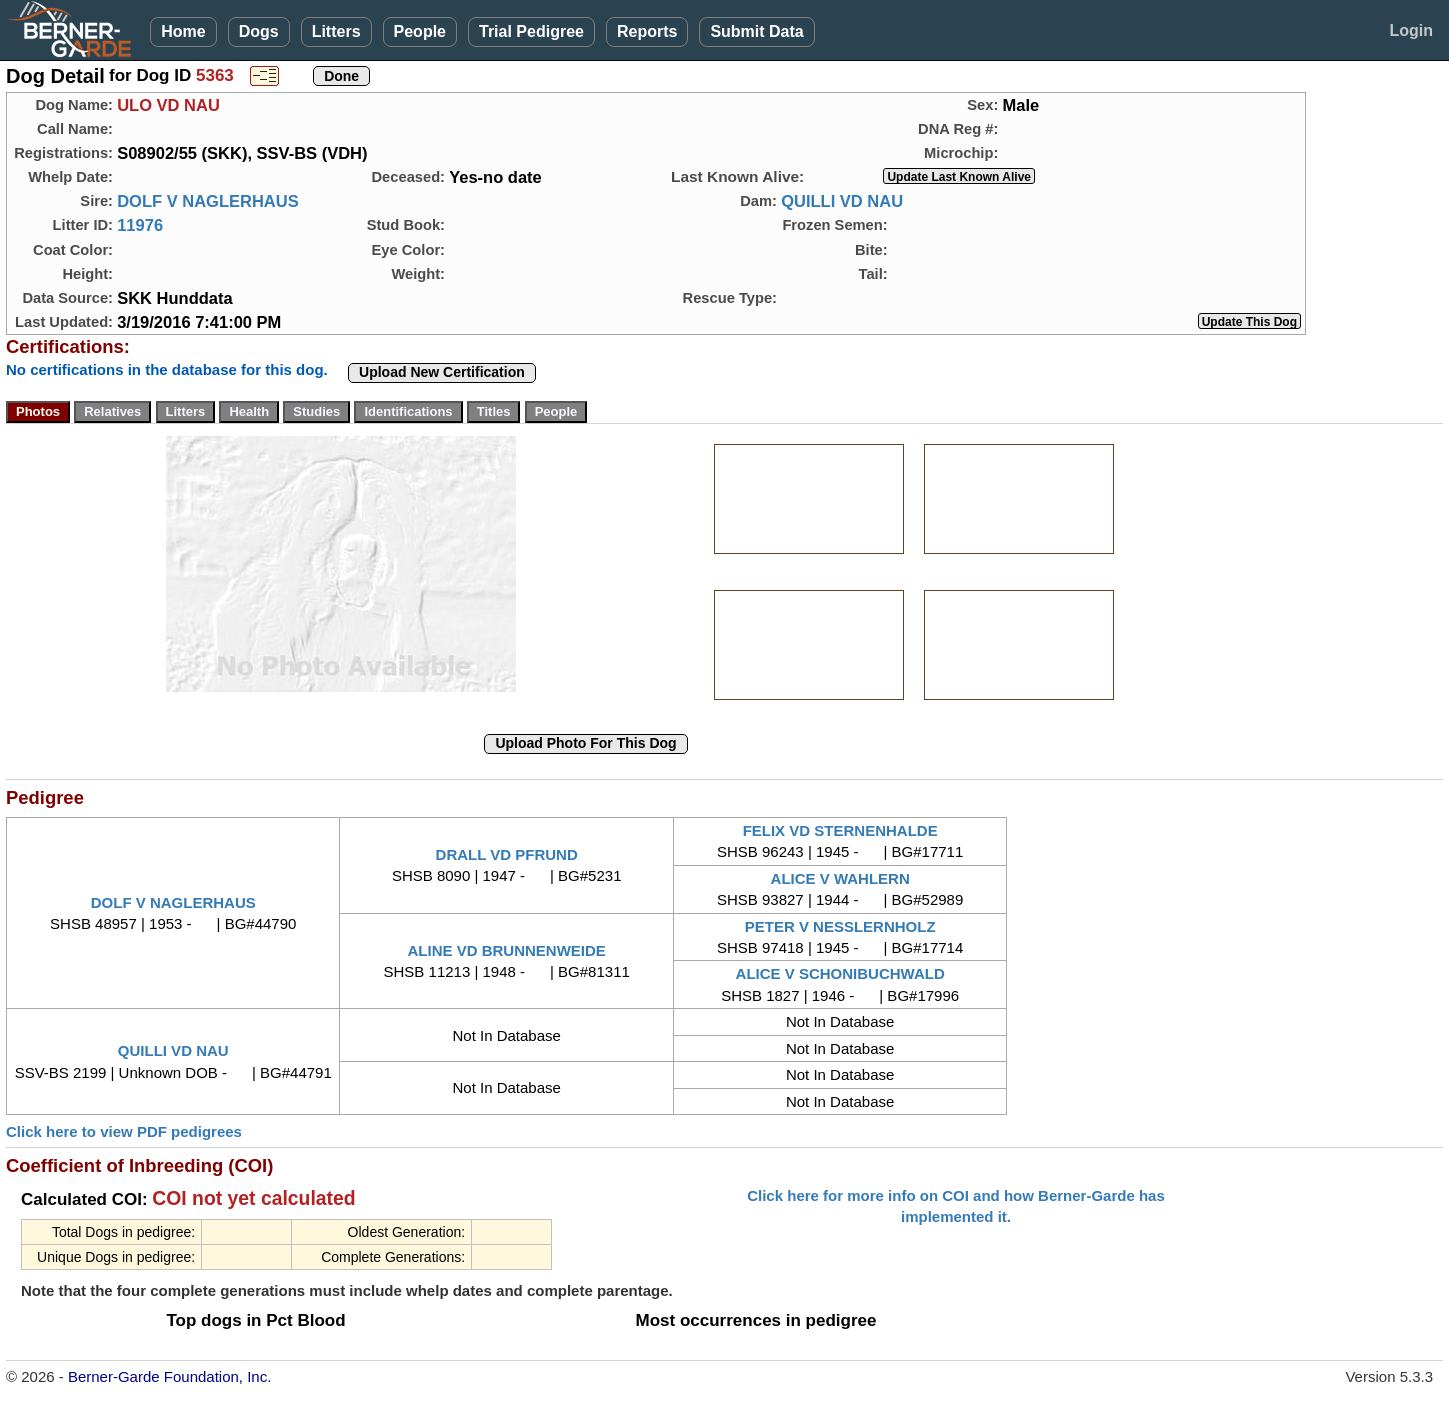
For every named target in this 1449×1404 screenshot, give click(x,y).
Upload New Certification (442, 372)
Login (1411, 30)
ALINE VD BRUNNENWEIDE (507, 950)
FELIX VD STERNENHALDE (840, 830)
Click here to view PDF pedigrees (124, 1131)
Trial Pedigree (531, 31)
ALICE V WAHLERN (840, 878)
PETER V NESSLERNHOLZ (840, 926)
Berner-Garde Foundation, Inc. (169, 1376)
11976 (140, 225)
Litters (336, 31)
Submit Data (756, 31)
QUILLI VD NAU (842, 201)
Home (183, 31)
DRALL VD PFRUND (507, 854)
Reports (647, 31)
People (420, 31)
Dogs (259, 31)
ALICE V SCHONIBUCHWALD (840, 973)
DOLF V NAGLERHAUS (208, 201)
